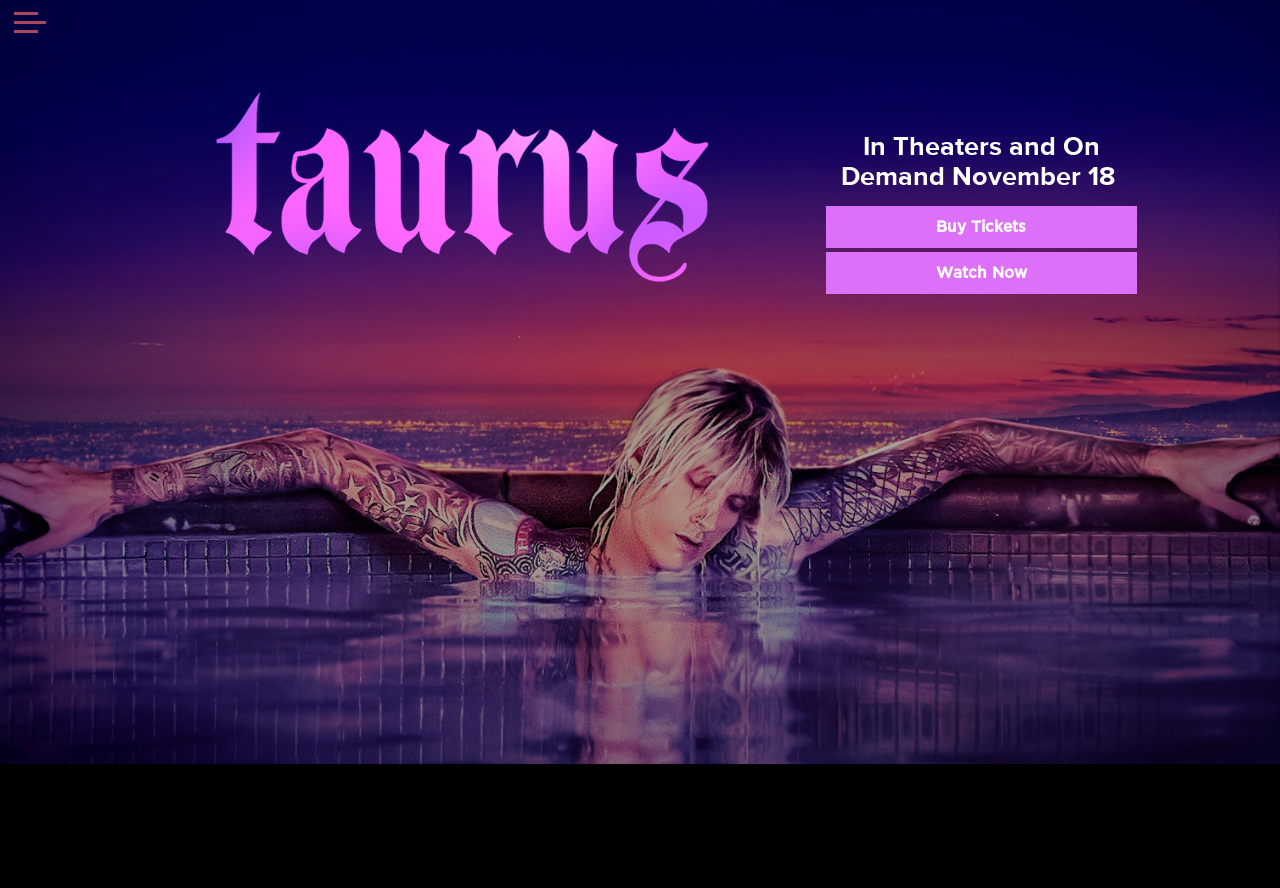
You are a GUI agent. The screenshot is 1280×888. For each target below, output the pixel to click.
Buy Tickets (981, 227)
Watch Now (981, 273)
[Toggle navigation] (30, 25)
